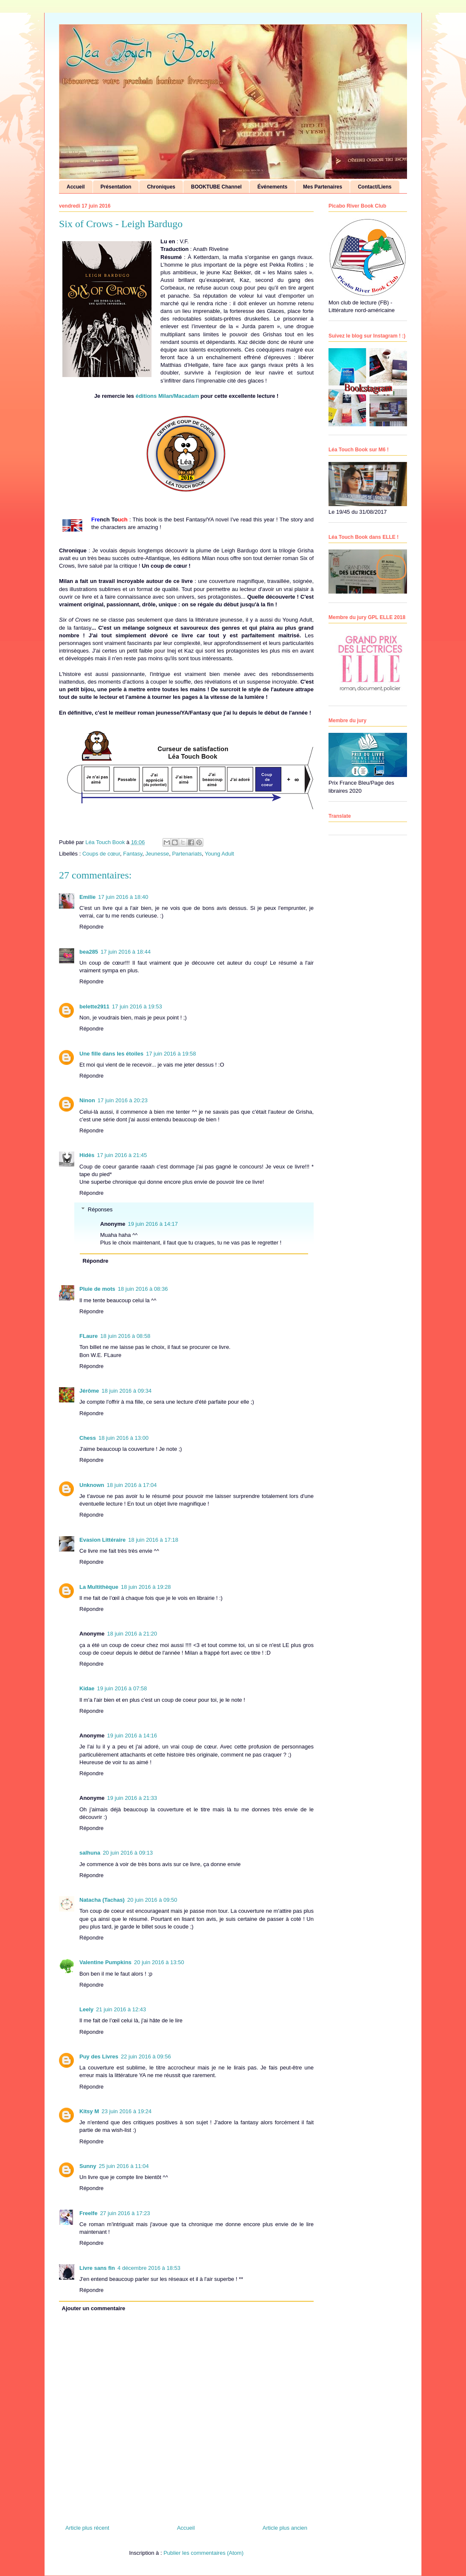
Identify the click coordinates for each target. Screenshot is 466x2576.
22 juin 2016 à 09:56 (146, 2056)
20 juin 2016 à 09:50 (152, 1900)
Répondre (91, 926)
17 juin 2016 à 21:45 (122, 1155)
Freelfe (88, 2213)
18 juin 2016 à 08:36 (143, 1289)
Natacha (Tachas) (102, 1900)
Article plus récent (87, 2528)
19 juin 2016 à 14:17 (153, 1224)
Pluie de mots (97, 1289)
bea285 (88, 952)
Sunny (87, 2166)
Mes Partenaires (322, 187)
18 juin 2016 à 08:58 (125, 1336)
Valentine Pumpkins (105, 1962)
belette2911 (94, 1006)
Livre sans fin (97, 2268)
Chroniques (161, 187)
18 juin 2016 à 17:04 (132, 1485)
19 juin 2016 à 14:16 (132, 1735)
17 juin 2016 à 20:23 (123, 1100)
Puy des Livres (98, 2056)
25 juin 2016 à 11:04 (124, 2166)
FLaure (88, 1336)
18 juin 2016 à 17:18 (153, 1540)
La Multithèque (98, 1587)
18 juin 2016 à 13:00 (123, 1438)
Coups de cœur (101, 853)
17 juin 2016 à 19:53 (137, 1006)
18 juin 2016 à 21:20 (132, 1633)
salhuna (89, 1853)
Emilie (87, 897)
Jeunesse (157, 853)
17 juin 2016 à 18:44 (126, 952)
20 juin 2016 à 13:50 (159, 1962)
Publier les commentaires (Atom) (203, 2553)
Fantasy (132, 853)
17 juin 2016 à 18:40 (123, 897)
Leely (86, 2009)
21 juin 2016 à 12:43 (121, 2009)
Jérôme (89, 1391)
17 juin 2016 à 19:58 (171, 1053)
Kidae (86, 1688)
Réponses (100, 1209)
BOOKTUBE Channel (216, 187)
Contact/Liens (374, 187)
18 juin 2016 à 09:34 (126, 1391)
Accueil (76, 187)
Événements (272, 187)
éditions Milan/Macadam (167, 396)
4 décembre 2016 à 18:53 (149, 2268)
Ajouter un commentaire (94, 2308)
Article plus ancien (285, 2528)
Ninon (87, 1100)
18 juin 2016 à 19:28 (146, 1587)
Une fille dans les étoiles (111, 1053)
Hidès (86, 1155)
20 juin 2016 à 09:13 (128, 1853)
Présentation (116, 187)
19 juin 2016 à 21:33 (132, 1798)
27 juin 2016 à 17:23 (125, 2213)
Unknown (91, 1485)
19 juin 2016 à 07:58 (122, 1688)
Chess (87, 1438)
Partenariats (187, 853)
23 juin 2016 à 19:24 (126, 2111)
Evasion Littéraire (102, 1540)
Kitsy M (89, 2111)
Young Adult (219, 853)
